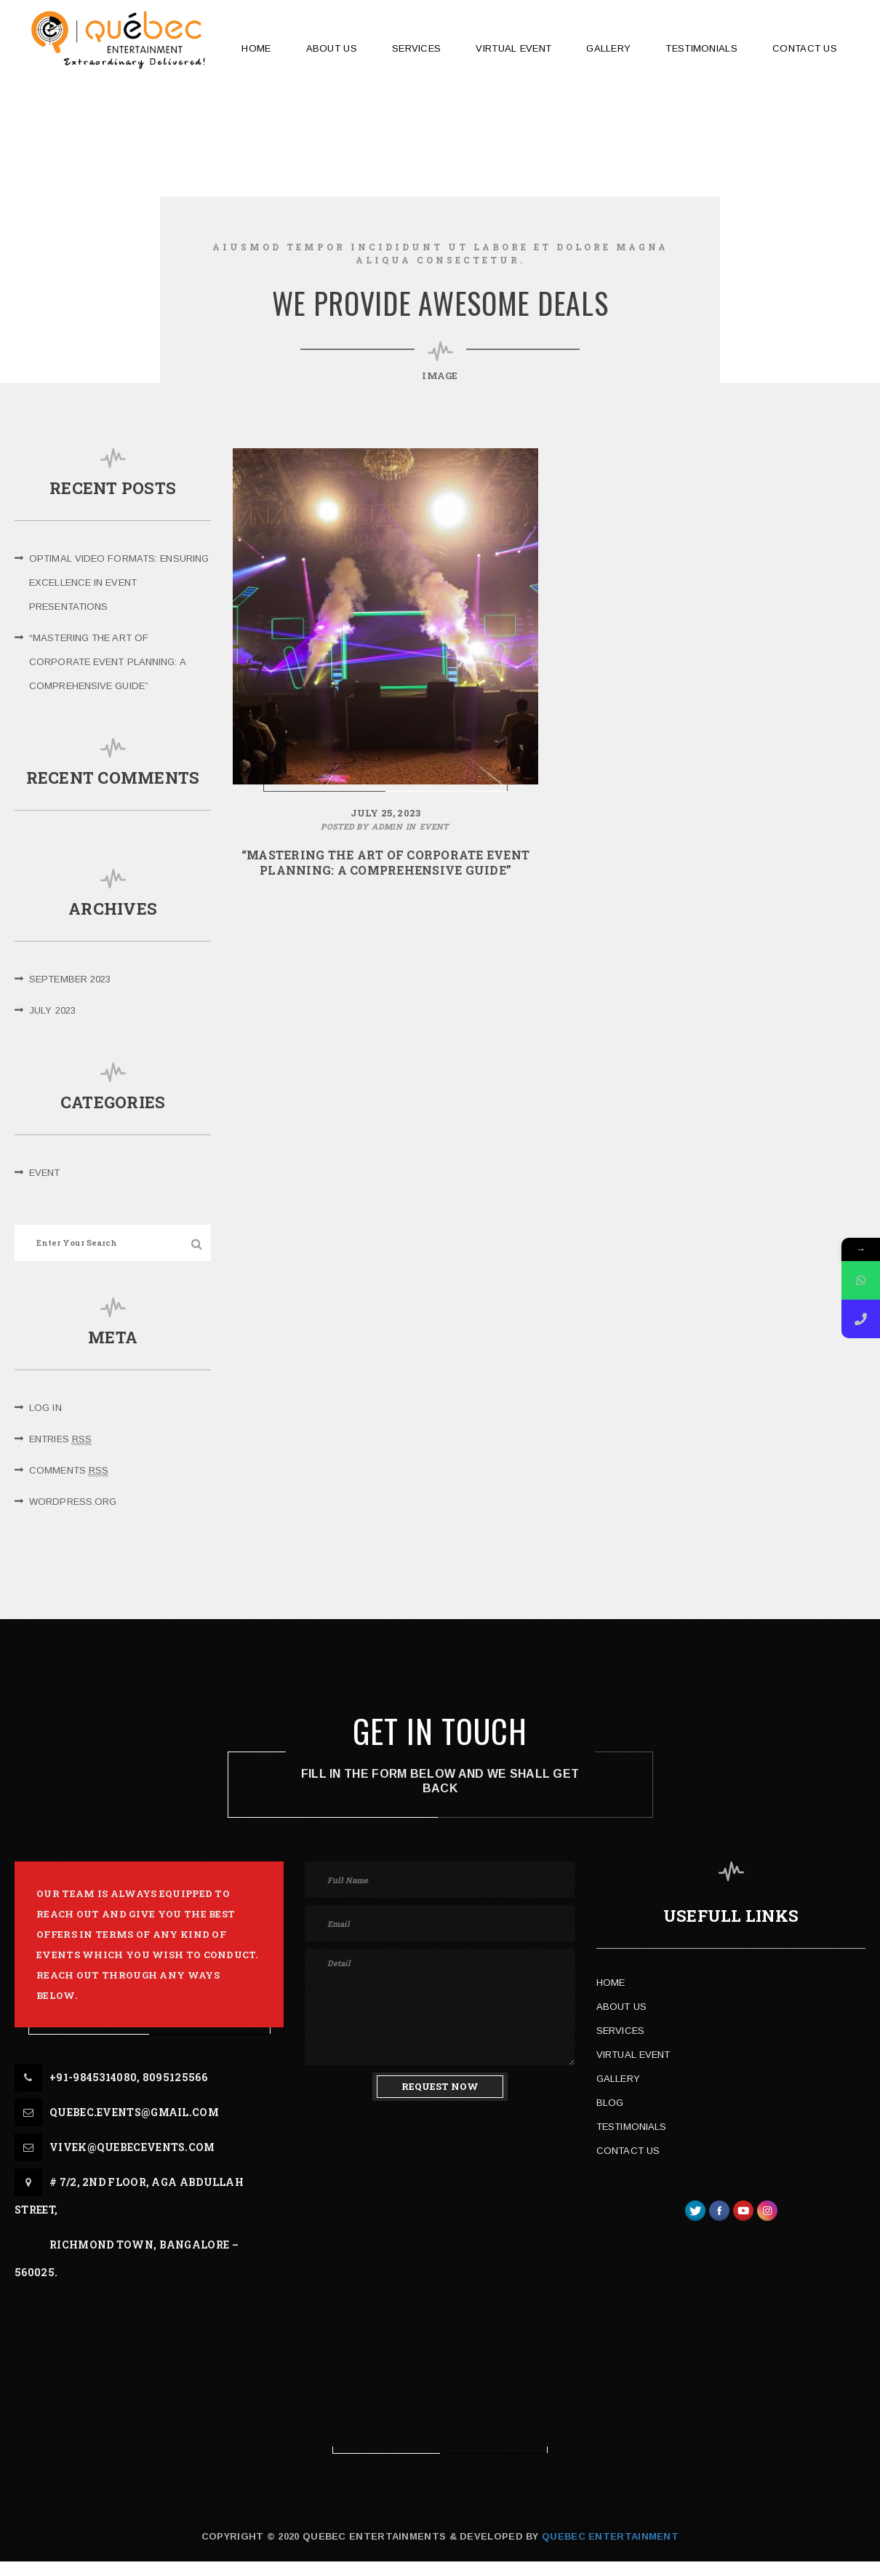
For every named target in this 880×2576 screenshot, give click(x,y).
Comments (68, 1470)
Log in (45, 1407)
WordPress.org (72, 1501)
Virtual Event (513, 48)
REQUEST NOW (440, 2086)
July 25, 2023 (386, 812)
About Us (621, 2006)
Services (620, 2030)
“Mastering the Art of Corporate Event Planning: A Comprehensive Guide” (107, 661)
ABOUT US (331, 48)
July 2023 (52, 1010)
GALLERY (608, 48)
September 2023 (70, 979)
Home (610, 1982)
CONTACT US (804, 48)
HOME (256, 48)
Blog (609, 2102)
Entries (60, 1439)
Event (44, 1172)
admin (387, 826)
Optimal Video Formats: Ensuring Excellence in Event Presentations (119, 582)
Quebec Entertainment (609, 2536)
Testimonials (631, 2126)
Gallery (618, 2078)
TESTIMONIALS (701, 48)
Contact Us (628, 2150)
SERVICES (416, 48)
